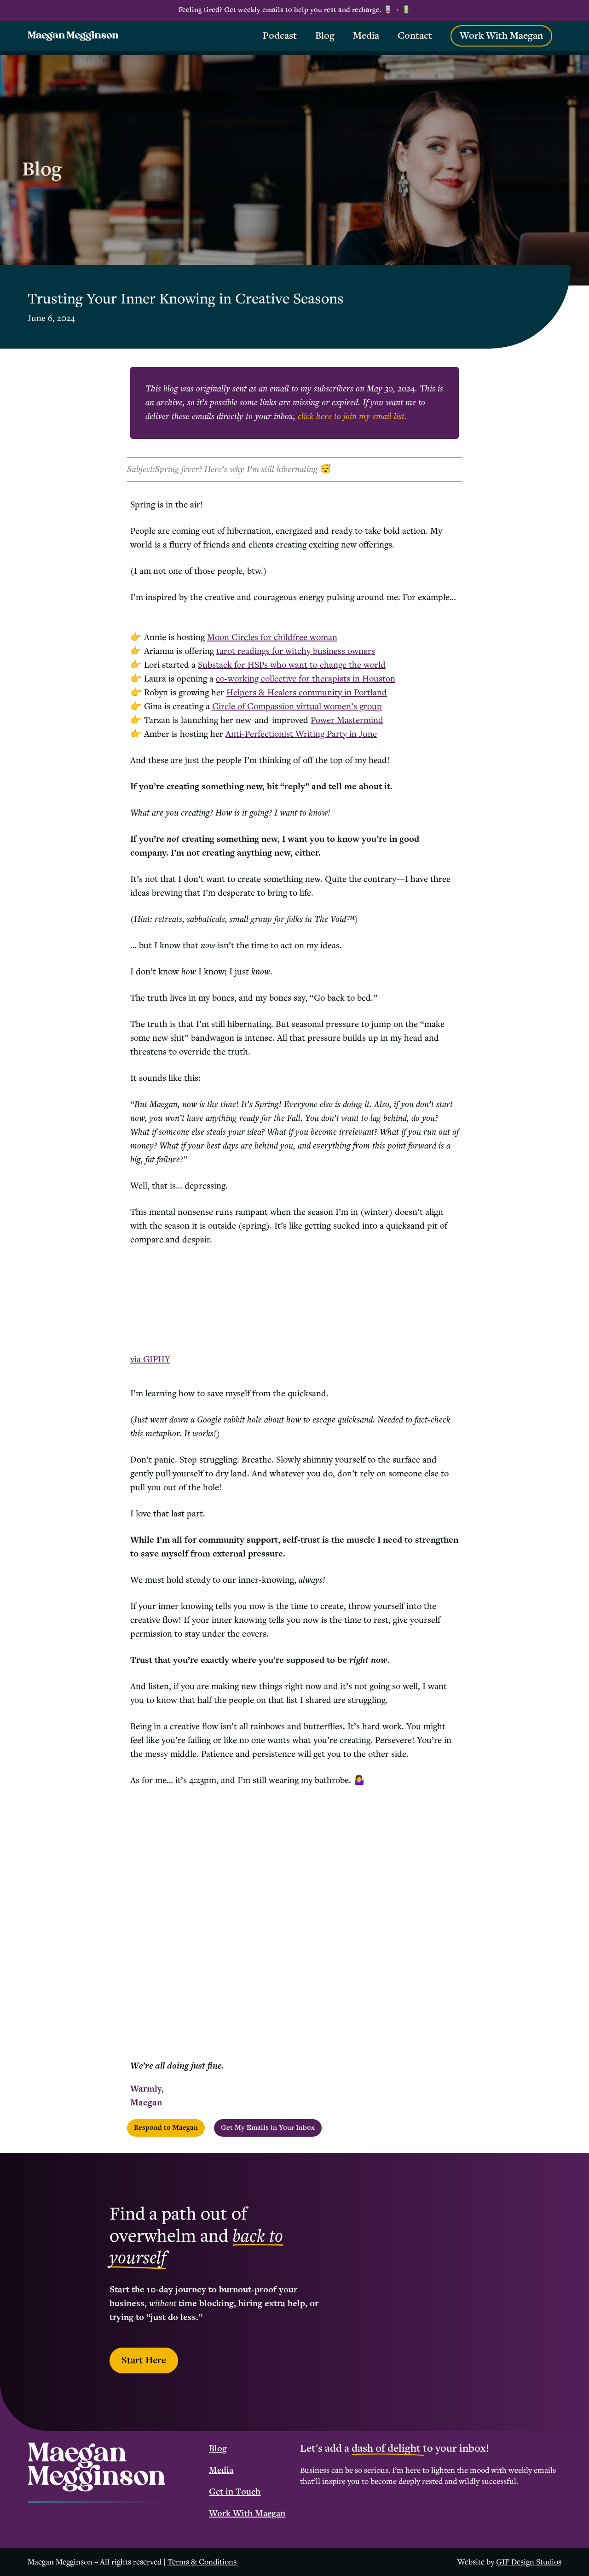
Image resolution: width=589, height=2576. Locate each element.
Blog (218, 2448)
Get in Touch (234, 2492)
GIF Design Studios (528, 2562)
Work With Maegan (247, 2513)
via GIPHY (150, 1359)
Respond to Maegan (166, 2127)
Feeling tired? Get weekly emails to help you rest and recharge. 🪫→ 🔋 (295, 10)
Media (221, 2470)
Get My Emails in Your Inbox (268, 2127)
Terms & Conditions (202, 2562)
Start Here (143, 2360)
